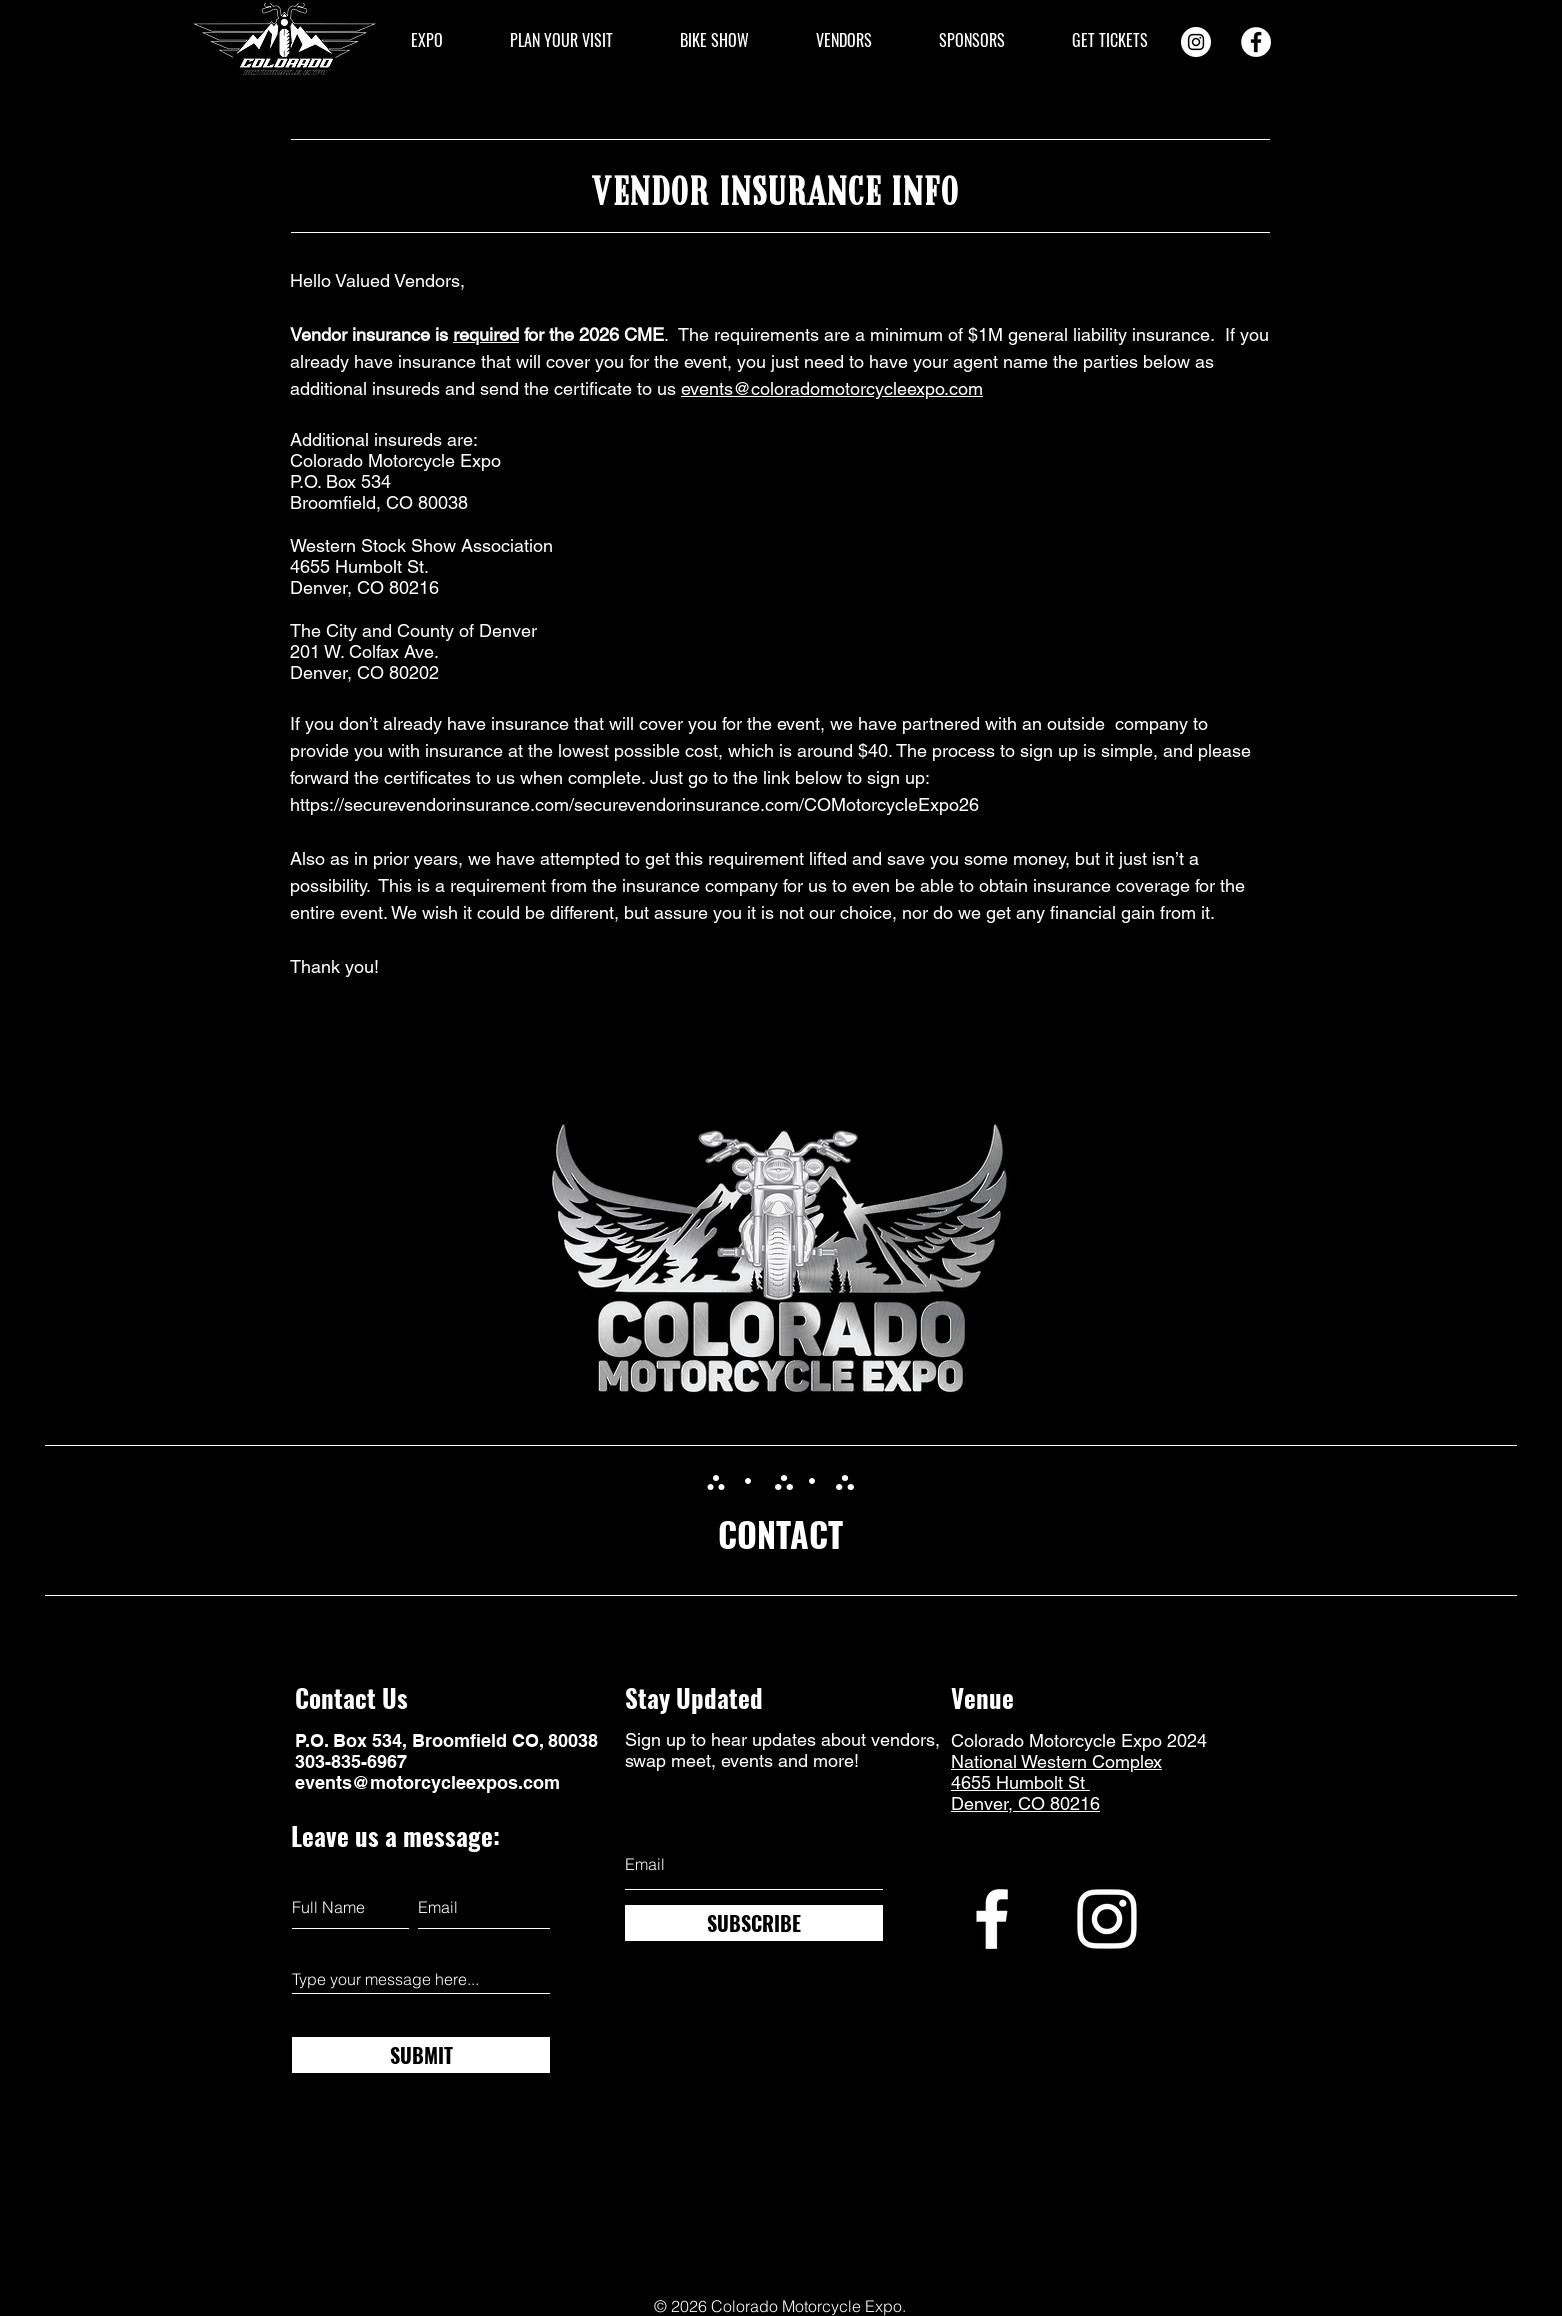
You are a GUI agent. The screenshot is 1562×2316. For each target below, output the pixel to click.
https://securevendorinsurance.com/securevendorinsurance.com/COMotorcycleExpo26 (634, 804)
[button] (426, 40)
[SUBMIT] (421, 2055)
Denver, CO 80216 (1025, 1803)
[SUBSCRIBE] (754, 1923)
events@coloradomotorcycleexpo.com (832, 388)
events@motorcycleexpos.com (427, 1782)
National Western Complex (1056, 1761)
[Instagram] (1196, 42)
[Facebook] (1256, 42)
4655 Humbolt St (1020, 1782)
